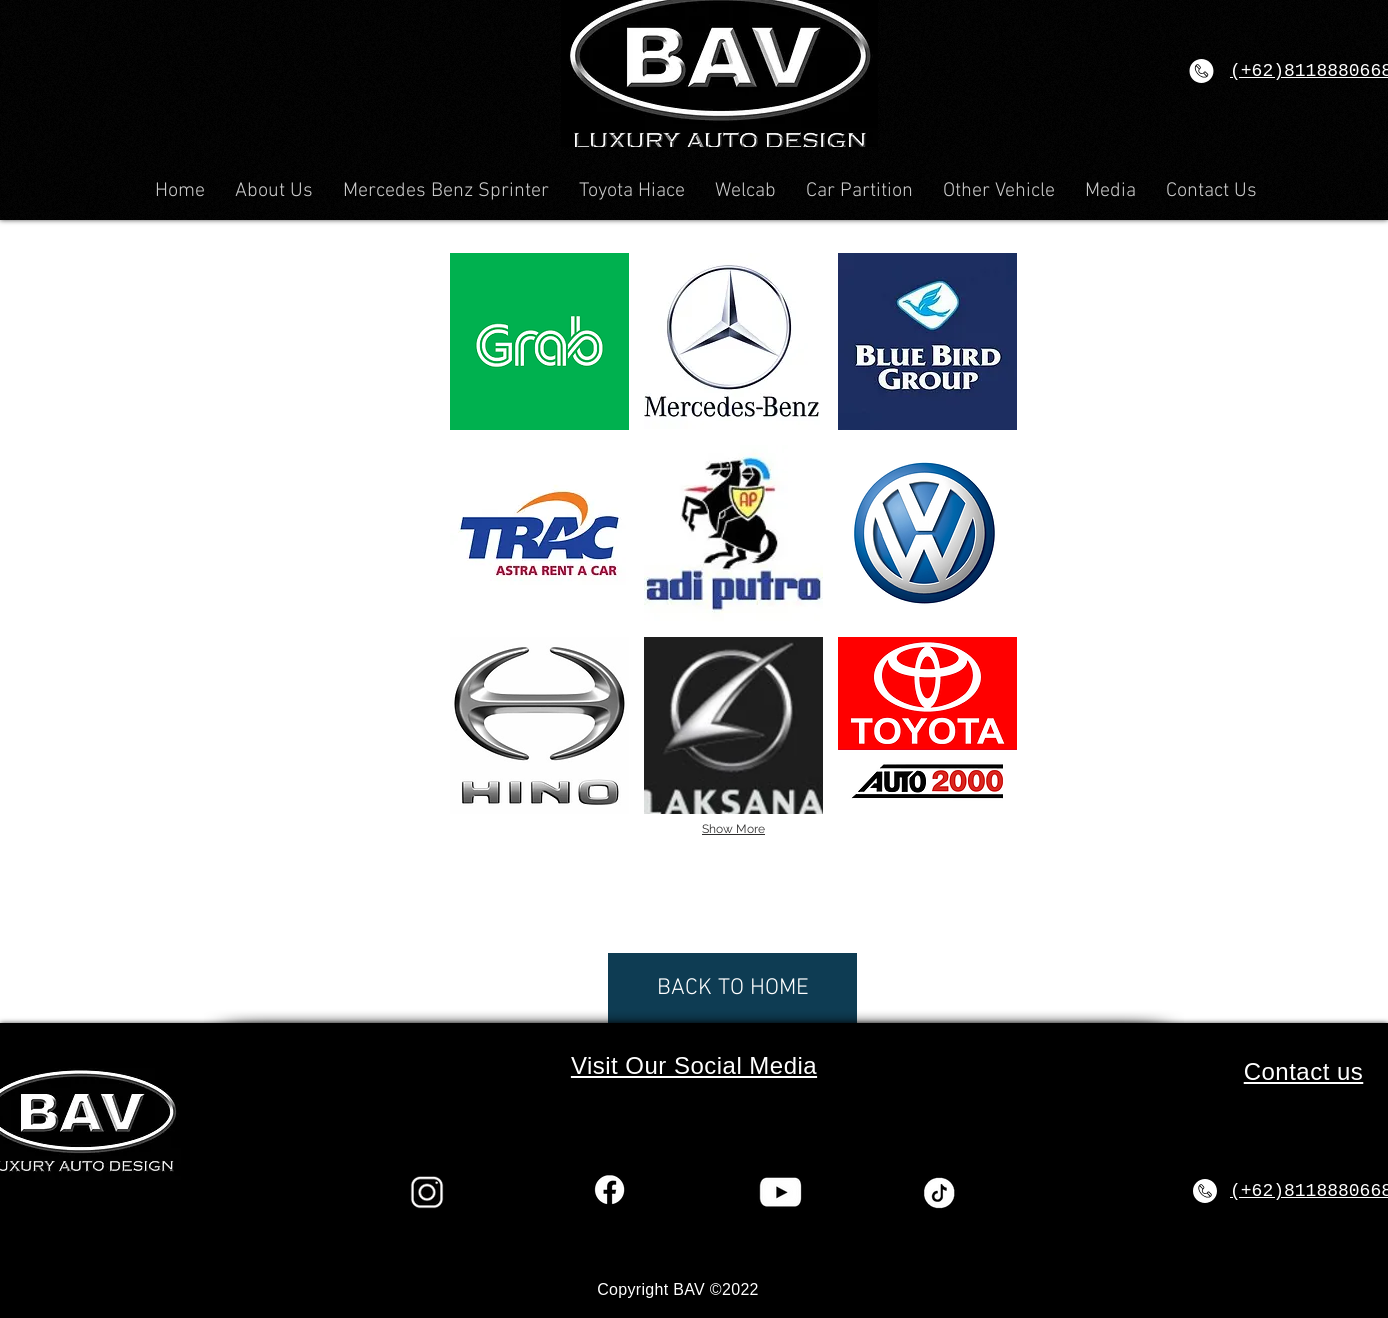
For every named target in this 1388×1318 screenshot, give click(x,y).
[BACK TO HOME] (732, 988)
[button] (539, 341)
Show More (733, 829)
